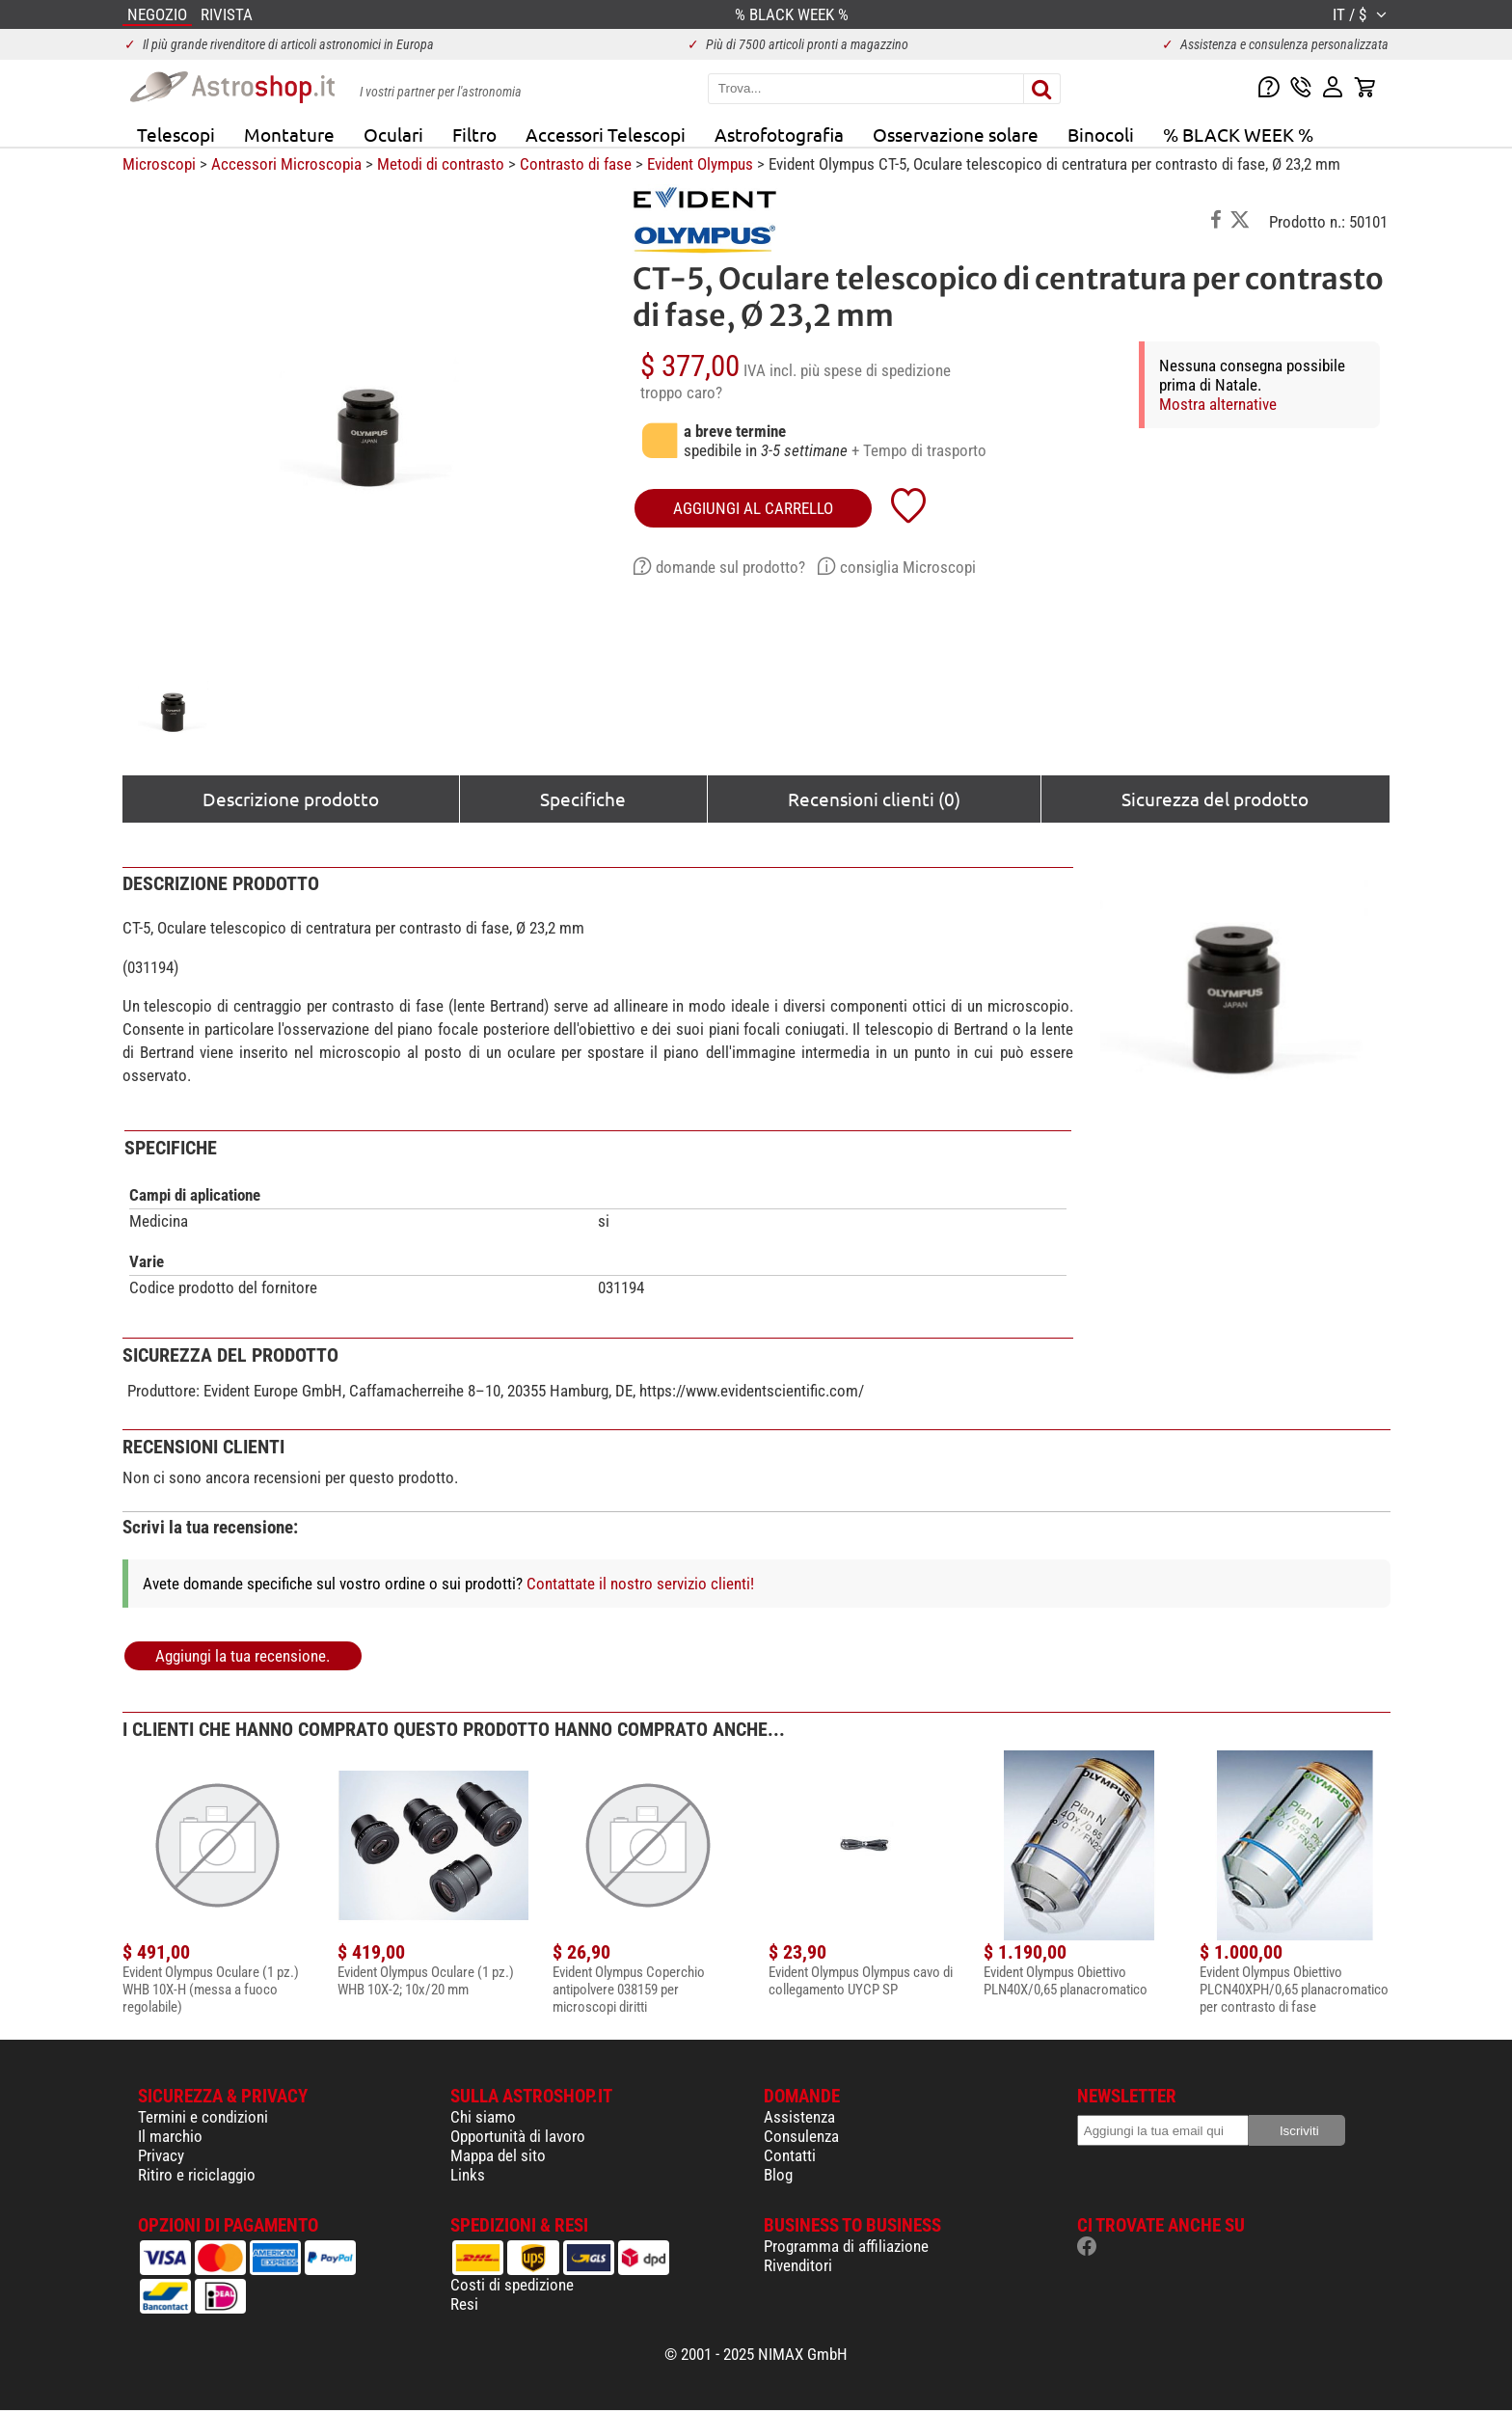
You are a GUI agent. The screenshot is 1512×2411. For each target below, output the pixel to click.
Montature (289, 134)
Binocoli (1100, 134)
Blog (778, 2174)
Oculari (393, 134)
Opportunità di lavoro (517, 2136)
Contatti (790, 2155)
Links (467, 2174)
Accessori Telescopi (606, 134)
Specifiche (583, 798)
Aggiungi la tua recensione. (242, 1656)
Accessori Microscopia (286, 164)
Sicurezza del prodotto (1215, 798)
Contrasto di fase (576, 164)
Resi (464, 2304)
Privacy (161, 2155)
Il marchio (170, 2136)
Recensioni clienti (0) (874, 798)
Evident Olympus (700, 164)
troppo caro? (681, 392)
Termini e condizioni (203, 2117)
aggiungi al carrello (753, 508)
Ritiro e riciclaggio (197, 2174)
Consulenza (801, 2136)
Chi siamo (483, 2117)
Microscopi (159, 164)
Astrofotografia (779, 134)
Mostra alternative (1218, 404)
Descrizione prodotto (290, 798)
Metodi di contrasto (440, 164)
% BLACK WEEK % (1238, 134)
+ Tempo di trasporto (918, 450)
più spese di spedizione (875, 370)
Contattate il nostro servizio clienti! (640, 1583)
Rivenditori (798, 2265)
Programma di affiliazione (846, 2246)
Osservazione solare (956, 134)
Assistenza (799, 2117)
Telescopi (176, 134)
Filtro (474, 134)
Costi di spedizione (512, 2284)
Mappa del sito (498, 2155)
